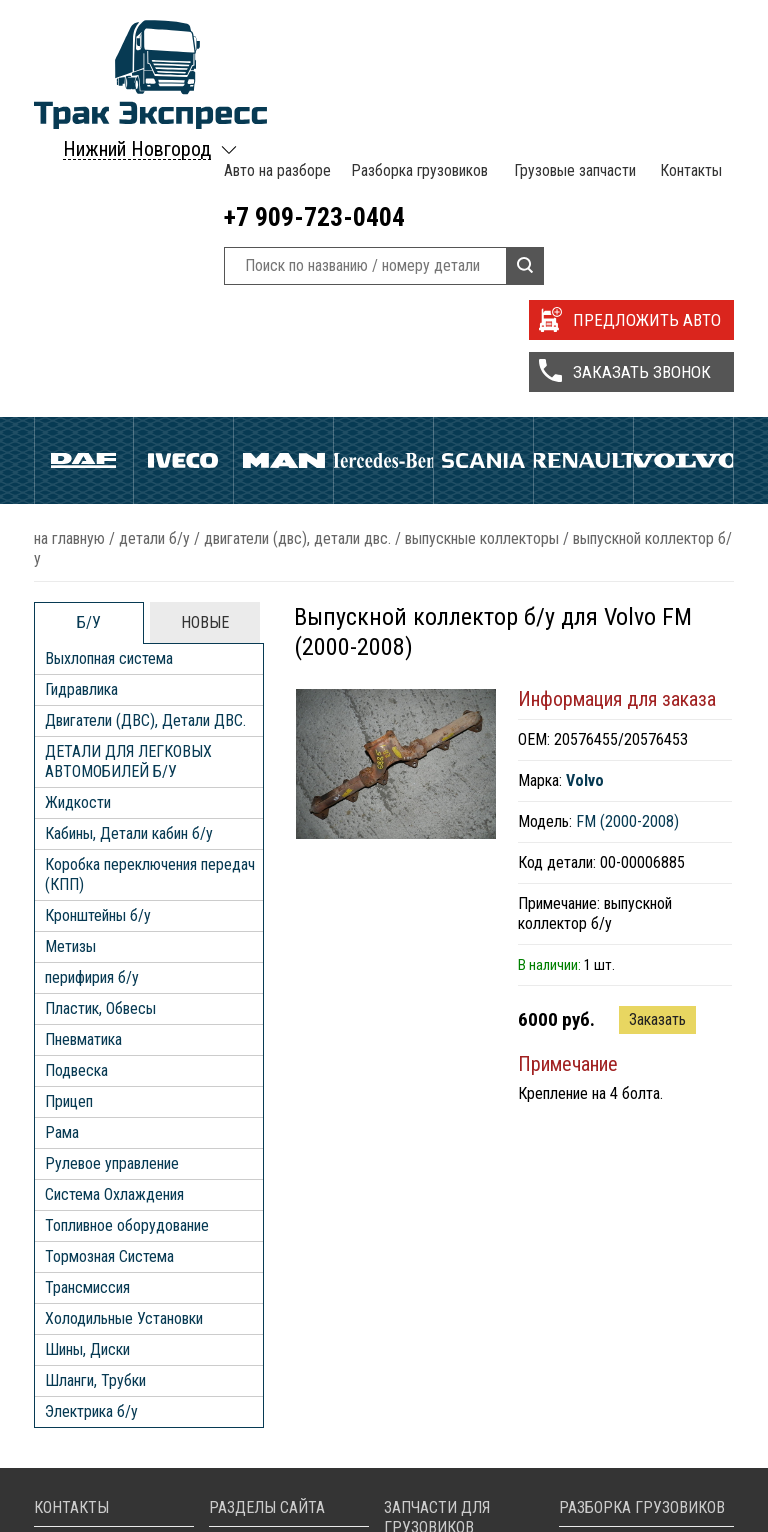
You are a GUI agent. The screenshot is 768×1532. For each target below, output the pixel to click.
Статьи (251, 1491)
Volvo (683, 202)
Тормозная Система (109, 984)
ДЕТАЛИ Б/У (154, 266)
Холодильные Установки (124, 1046)
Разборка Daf (623, 1431)
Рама (62, 860)
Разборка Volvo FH (640, 1511)
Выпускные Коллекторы (482, 266)
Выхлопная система (109, 386)
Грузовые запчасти (572, 30)
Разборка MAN (627, 1411)
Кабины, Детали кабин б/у (129, 561)
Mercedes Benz (383, 202)
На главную (69, 266)
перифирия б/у (92, 705)
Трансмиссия (87, 1015)
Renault (583, 202)
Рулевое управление (112, 891)
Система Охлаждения (114, 922)
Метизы (70, 674)
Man (283, 202)
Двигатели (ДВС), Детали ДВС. (297, 266)
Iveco (183, 202)
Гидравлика (81, 417)
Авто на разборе (275, 30)
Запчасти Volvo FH (463, 1511)
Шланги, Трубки (95, 1108)
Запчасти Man (448, 1431)
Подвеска (76, 798)
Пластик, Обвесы (100, 736)
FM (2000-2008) (627, 549)
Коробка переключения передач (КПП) (150, 602)
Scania (483, 202)
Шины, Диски (87, 1077)
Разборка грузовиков (416, 30)
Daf (84, 202)
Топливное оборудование (127, 953)
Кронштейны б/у (98, 643)
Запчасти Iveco (452, 1471)
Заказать (657, 747)
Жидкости (78, 530)
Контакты (688, 30)
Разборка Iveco (629, 1451)
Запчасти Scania (455, 1491)
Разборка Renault (635, 1471)
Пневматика (83, 767)
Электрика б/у (91, 1139)
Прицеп (69, 829)
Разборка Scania (632, 1491)
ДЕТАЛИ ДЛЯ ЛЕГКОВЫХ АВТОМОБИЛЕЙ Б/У (128, 489)
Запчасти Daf (446, 1451)
